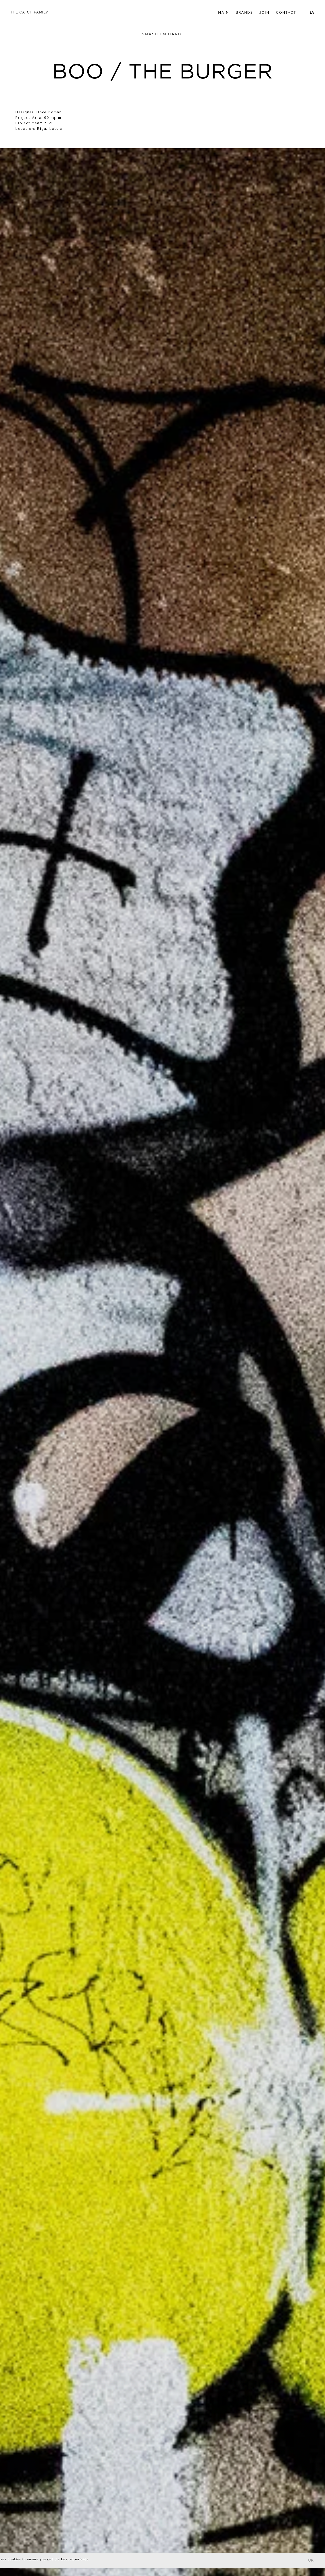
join (264, 12)
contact (286, 12)
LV (312, 12)
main (223, 12)
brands (244, 12)
